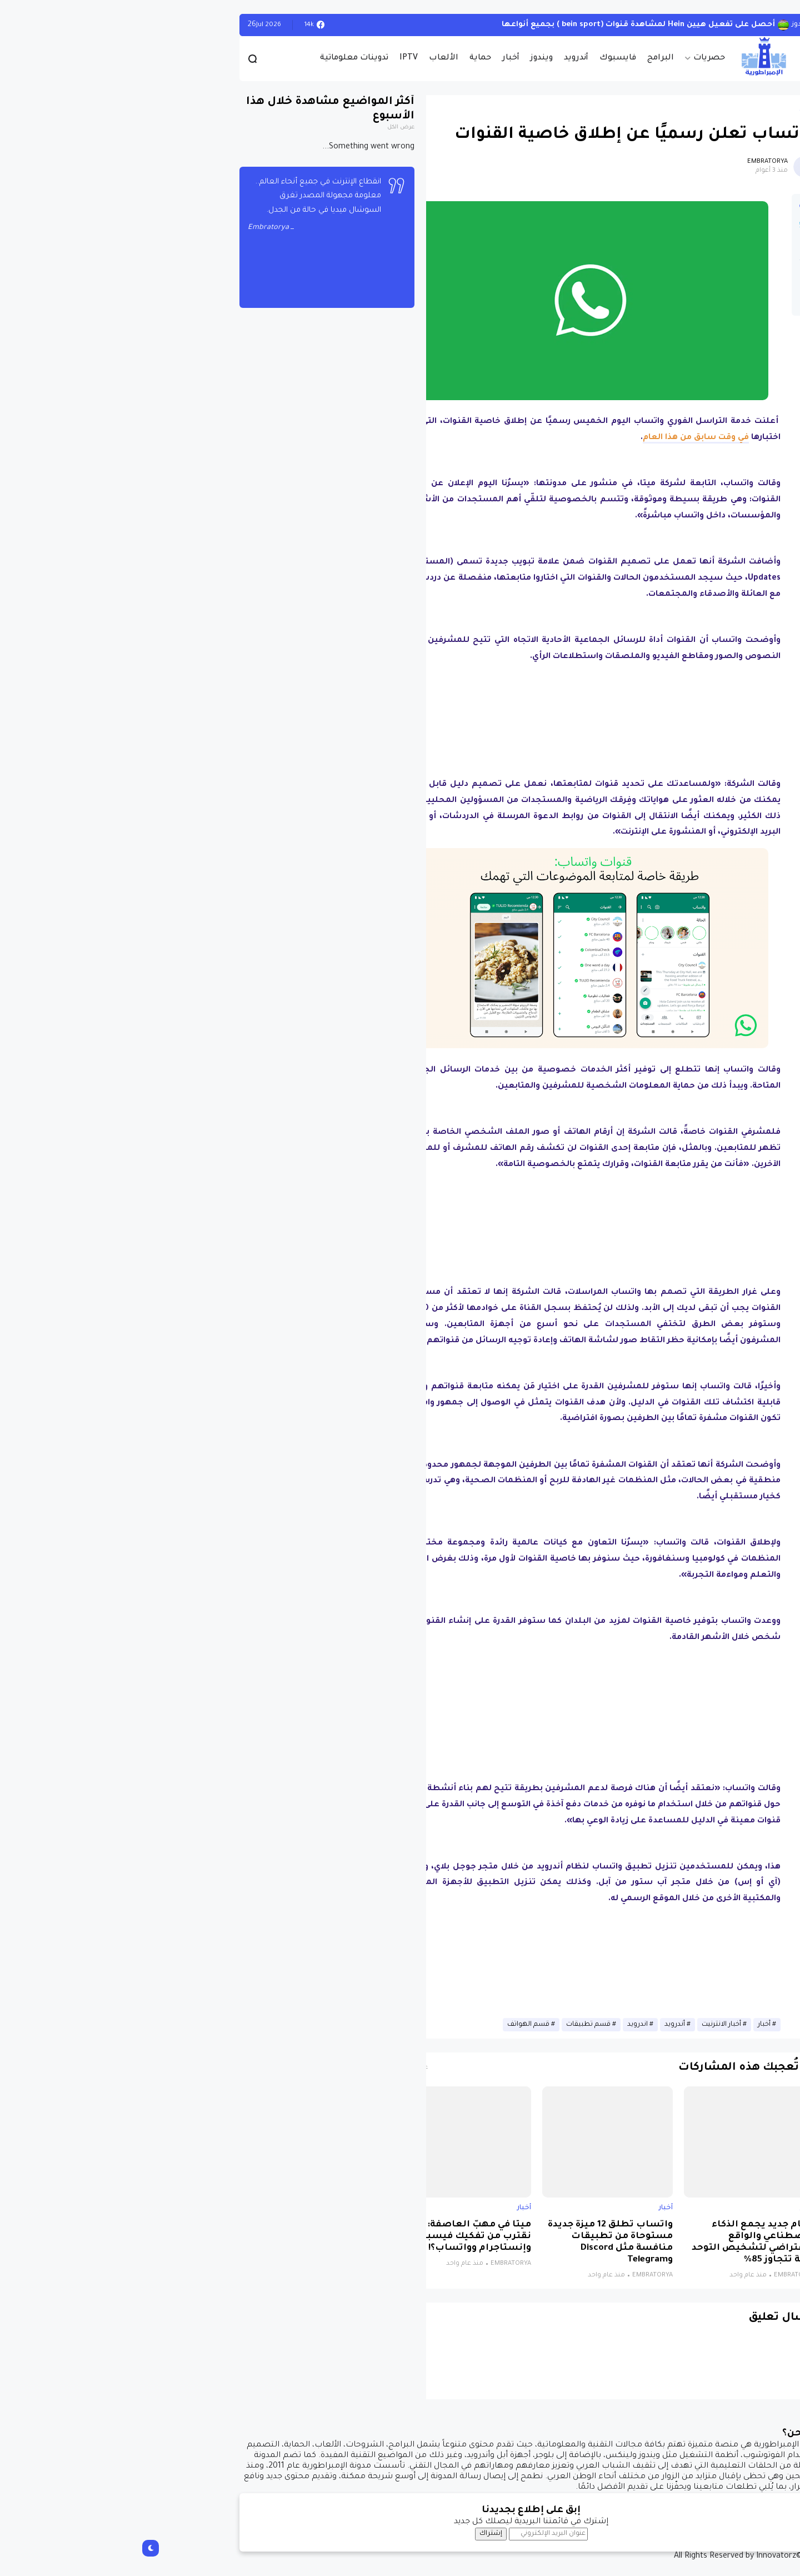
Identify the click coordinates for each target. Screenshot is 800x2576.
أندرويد (445, 58)
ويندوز (410, 58)
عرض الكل (269, 127)
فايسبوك (486, 58)
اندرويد (506, 2025)
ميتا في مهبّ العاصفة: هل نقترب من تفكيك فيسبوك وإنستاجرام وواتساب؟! (340, 2236)
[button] (672, 302)
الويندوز (672, 24)
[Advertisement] (459, 721)
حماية (349, 58)
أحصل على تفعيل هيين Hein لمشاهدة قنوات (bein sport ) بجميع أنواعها (507, 25)
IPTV (277, 58)
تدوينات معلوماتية (223, 58)
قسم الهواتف (397, 2025)
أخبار (379, 58)
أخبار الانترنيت (590, 2025)
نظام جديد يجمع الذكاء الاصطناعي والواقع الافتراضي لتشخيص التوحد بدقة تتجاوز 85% (622, 2242)
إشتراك (359, 2534)
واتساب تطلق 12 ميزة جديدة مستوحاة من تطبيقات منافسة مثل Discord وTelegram (479, 2242)
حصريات (578, 58)
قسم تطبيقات (457, 2025)
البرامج (529, 58)
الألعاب (312, 58)
